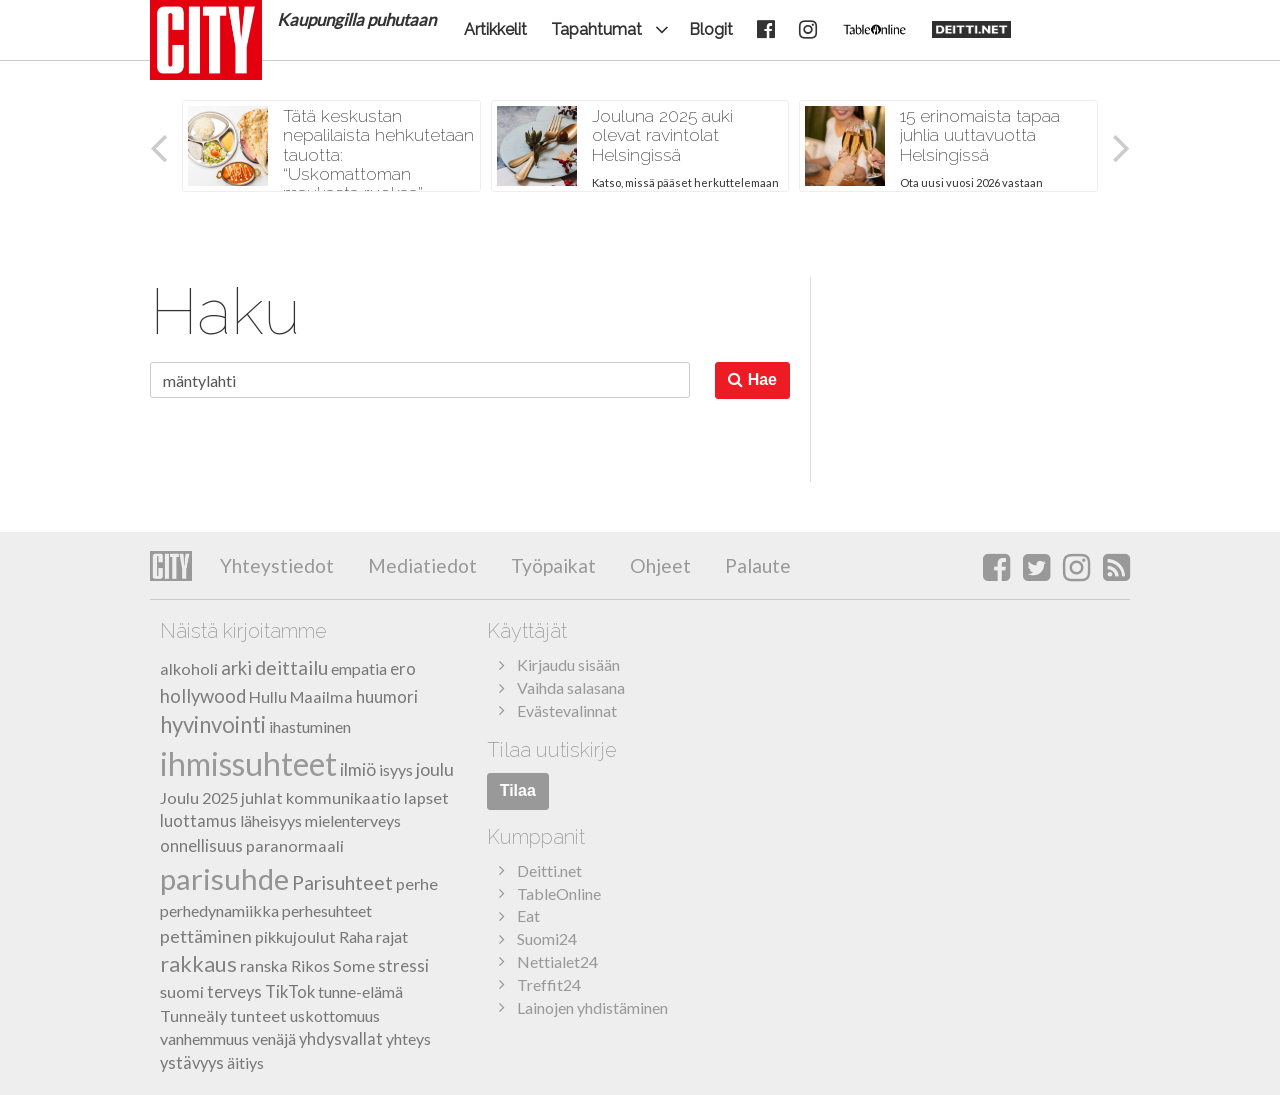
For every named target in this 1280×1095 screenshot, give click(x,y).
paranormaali (295, 845)
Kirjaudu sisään (568, 664)
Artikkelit (495, 29)
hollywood (203, 696)
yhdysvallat (341, 1039)
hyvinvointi (213, 724)
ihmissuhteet (248, 763)
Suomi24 (547, 938)
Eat (528, 915)
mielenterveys (353, 820)
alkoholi (189, 668)
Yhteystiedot (277, 565)
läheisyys (271, 820)
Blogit (711, 29)
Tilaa (518, 790)
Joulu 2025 (199, 797)
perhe (417, 883)
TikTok (290, 992)
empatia (359, 668)
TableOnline (559, 893)
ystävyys (192, 1063)
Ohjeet (658, 565)
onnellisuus (201, 845)
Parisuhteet (342, 882)
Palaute (756, 565)
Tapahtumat (596, 29)
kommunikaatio (343, 797)
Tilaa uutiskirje (552, 750)
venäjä (274, 1038)
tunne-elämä (360, 991)
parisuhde (224, 878)
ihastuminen (310, 726)
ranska (264, 965)
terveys (234, 992)
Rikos (310, 965)
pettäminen (206, 936)
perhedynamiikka (219, 910)
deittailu (291, 667)
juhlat (262, 797)
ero (403, 668)
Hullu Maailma (301, 696)
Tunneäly (193, 1015)
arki (236, 668)
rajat (392, 936)
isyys (396, 769)
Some (354, 965)
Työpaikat (551, 565)
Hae (752, 379)
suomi (182, 991)
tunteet (258, 1015)
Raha (356, 936)
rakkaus (198, 964)
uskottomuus (335, 1015)
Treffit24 (549, 984)
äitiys (245, 1062)
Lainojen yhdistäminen (592, 1007)
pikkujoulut (295, 936)
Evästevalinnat (567, 710)
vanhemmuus (204, 1038)
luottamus (198, 821)
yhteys (408, 1038)
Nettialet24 (557, 961)
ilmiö (358, 769)
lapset (426, 797)
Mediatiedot (420, 565)
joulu (435, 769)
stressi (403, 965)
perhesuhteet (327, 910)
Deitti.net (549, 870)
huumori (387, 696)
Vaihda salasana (571, 687)
